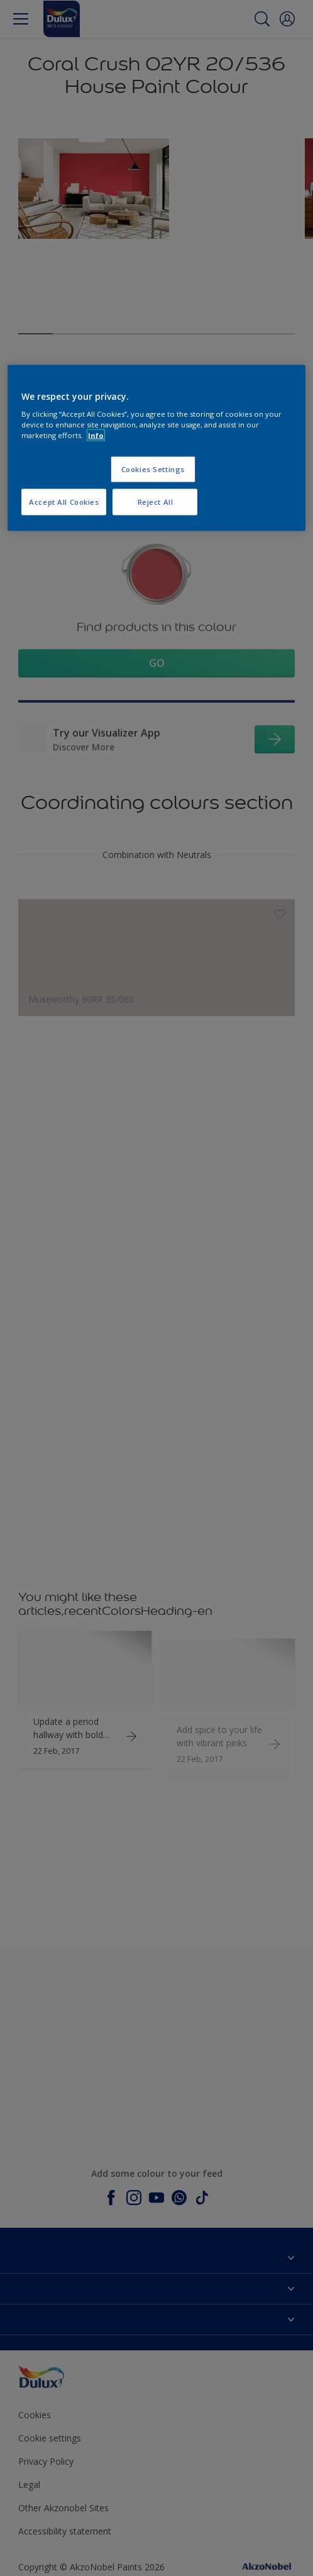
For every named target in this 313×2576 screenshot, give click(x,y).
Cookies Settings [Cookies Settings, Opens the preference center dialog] (153, 469)
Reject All (155, 502)
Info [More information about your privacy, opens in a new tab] (96, 435)
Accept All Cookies (64, 502)
